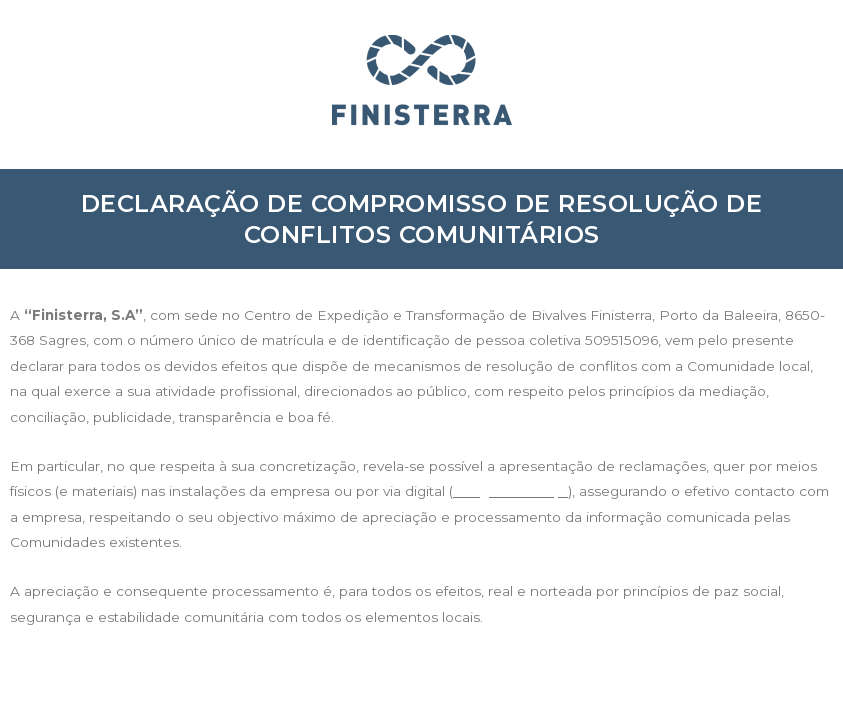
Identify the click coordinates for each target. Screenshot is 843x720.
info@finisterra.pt (510, 491)
